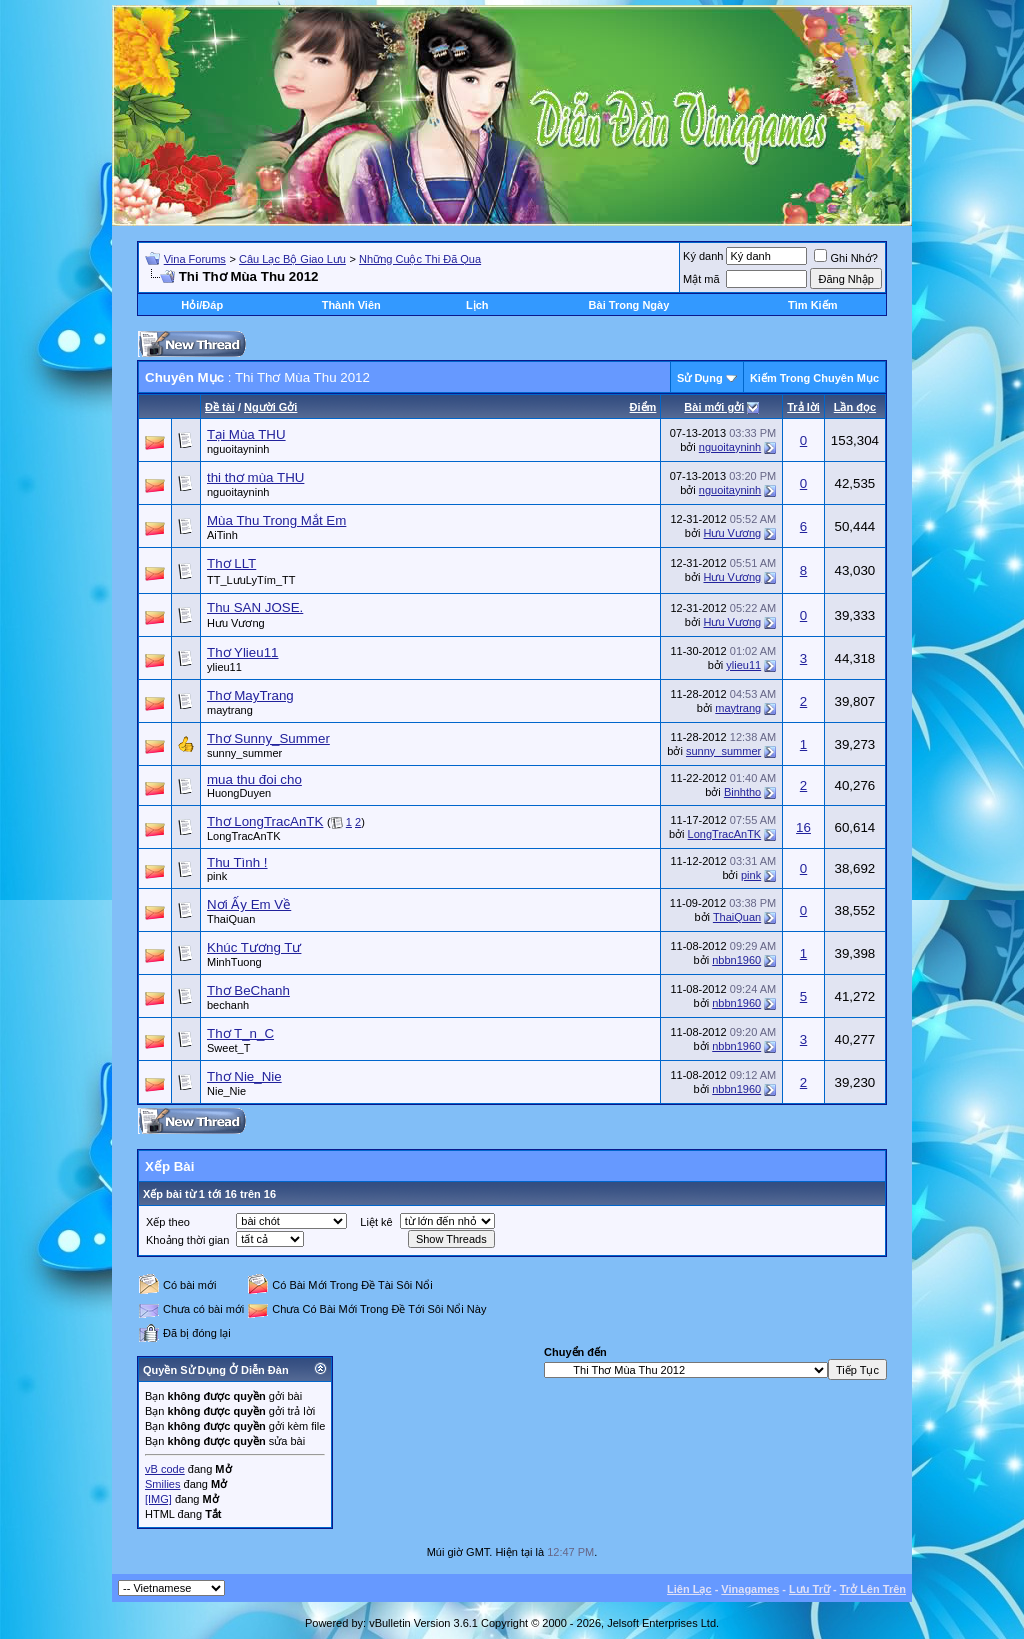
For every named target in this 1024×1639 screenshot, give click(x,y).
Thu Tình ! (237, 862)
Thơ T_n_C (240, 1033)
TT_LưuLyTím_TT (251, 580)
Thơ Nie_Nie (244, 1076)
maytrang (230, 710)
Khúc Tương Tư (254, 947)
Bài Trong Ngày (629, 305)
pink (217, 876)
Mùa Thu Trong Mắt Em (276, 520)
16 (803, 827)
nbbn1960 (736, 960)
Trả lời (803, 407)
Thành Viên (351, 305)
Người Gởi (270, 407)
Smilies (162, 1484)
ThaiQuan (231, 919)
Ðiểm (643, 407)
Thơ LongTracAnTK (265, 821)
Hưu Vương (732, 533)
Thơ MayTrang (250, 695)
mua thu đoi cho (254, 779)
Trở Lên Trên (873, 1589)
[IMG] (158, 1499)
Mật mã (701, 279)
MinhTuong (234, 962)
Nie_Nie (226, 1091)
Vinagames (750, 1589)
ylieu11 (224, 667)
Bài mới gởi (714, 407)
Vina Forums (195, 259)
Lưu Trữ (809, 1589)
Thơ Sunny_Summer (268, 738)
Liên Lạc (689, 1589)
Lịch (477, 305)
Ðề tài (220, 407)
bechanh (228, 1005)
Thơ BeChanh (248, 990)
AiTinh (222, 535)
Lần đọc (855, 407)
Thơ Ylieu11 (242, 652)
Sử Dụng (700, 378)
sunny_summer (244, 753)
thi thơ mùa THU (255, 477)
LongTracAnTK (244, 836)
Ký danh (703, 256)
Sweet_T (228, 1048)
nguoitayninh (238, 449)
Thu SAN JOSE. (255, 607)
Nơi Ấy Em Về (249, 904)
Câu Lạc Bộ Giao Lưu (292, 259)
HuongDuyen (239, 793)
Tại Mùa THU (246, 434)
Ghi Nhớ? (845, 258)
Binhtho (742, 792)
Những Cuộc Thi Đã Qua (420, 259)
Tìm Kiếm (812, 305)
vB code (165, 1469)
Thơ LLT (231, 563)
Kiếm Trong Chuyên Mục (814, 378)
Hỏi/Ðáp (202, 305)
